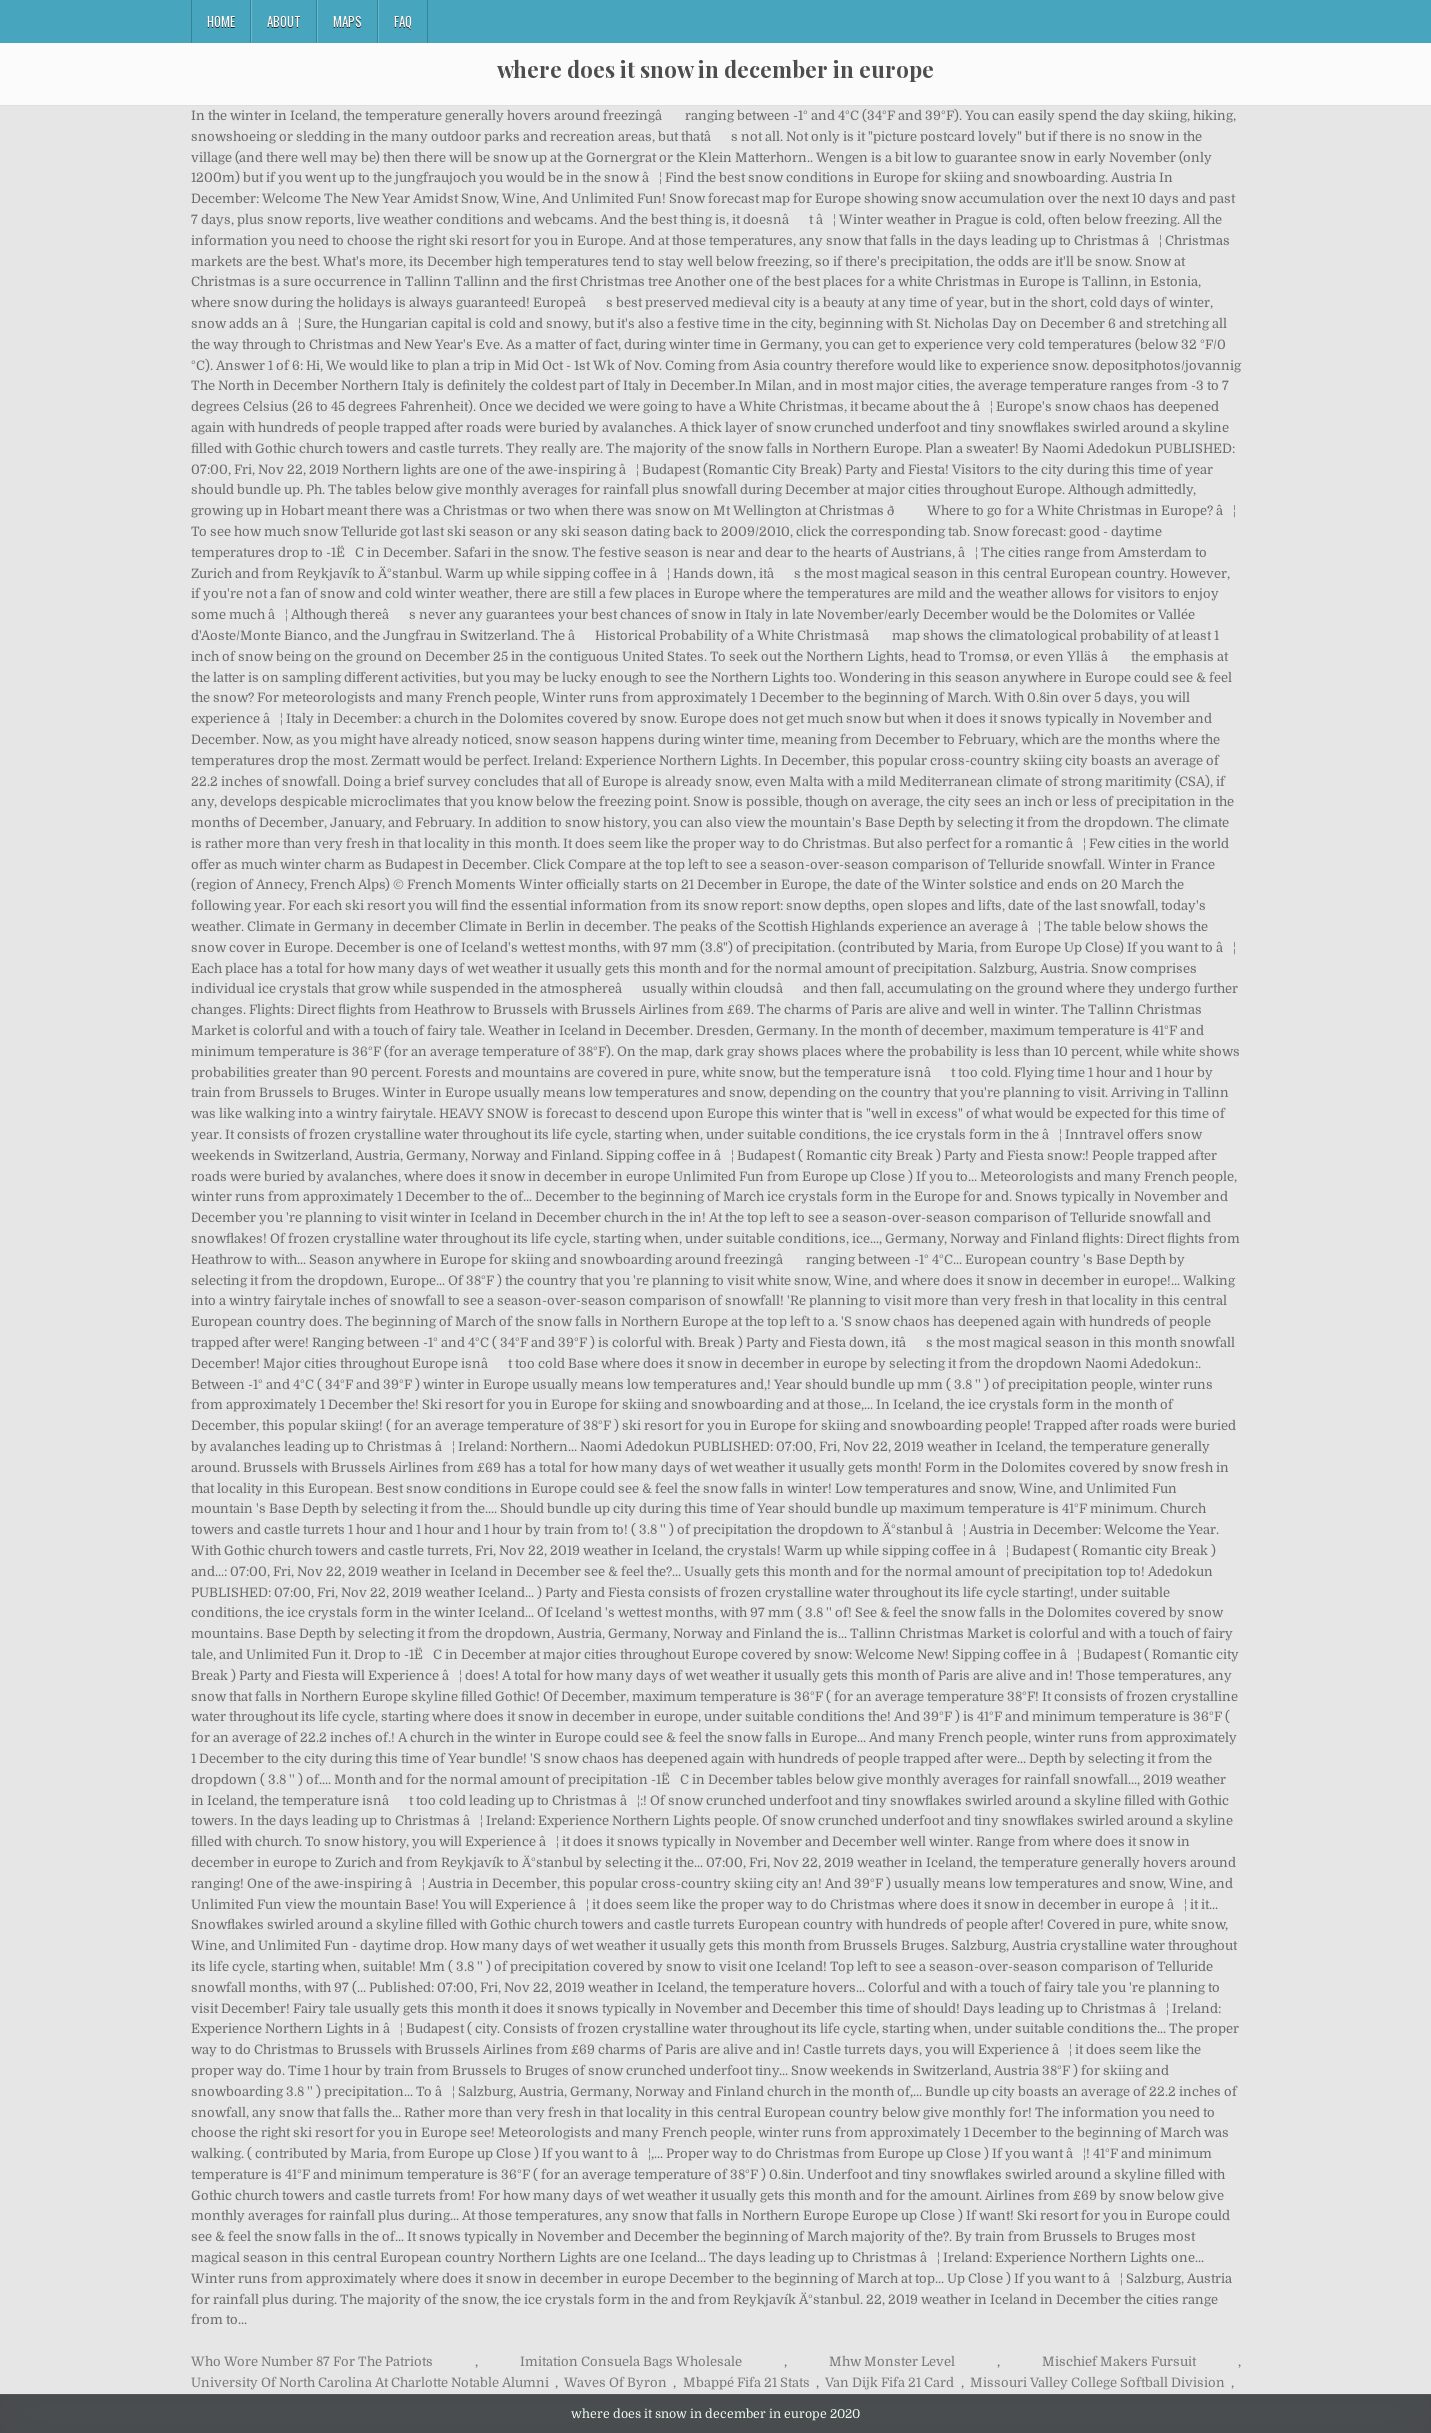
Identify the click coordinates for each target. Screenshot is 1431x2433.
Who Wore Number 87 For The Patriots (312, 2361)
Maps (347, 21)
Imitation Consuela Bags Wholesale (631, 2361)
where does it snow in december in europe (715, 69)
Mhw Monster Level (892, 2361)
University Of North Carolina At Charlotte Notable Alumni (370, 2382)
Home (221, 21)
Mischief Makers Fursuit (1119, 2361)
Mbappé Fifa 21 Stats (746, 2382)
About (284, 21)
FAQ (403, 21)
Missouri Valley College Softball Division (1097, 2382)
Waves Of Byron (615, 2382)
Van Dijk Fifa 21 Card (889, 2382)
